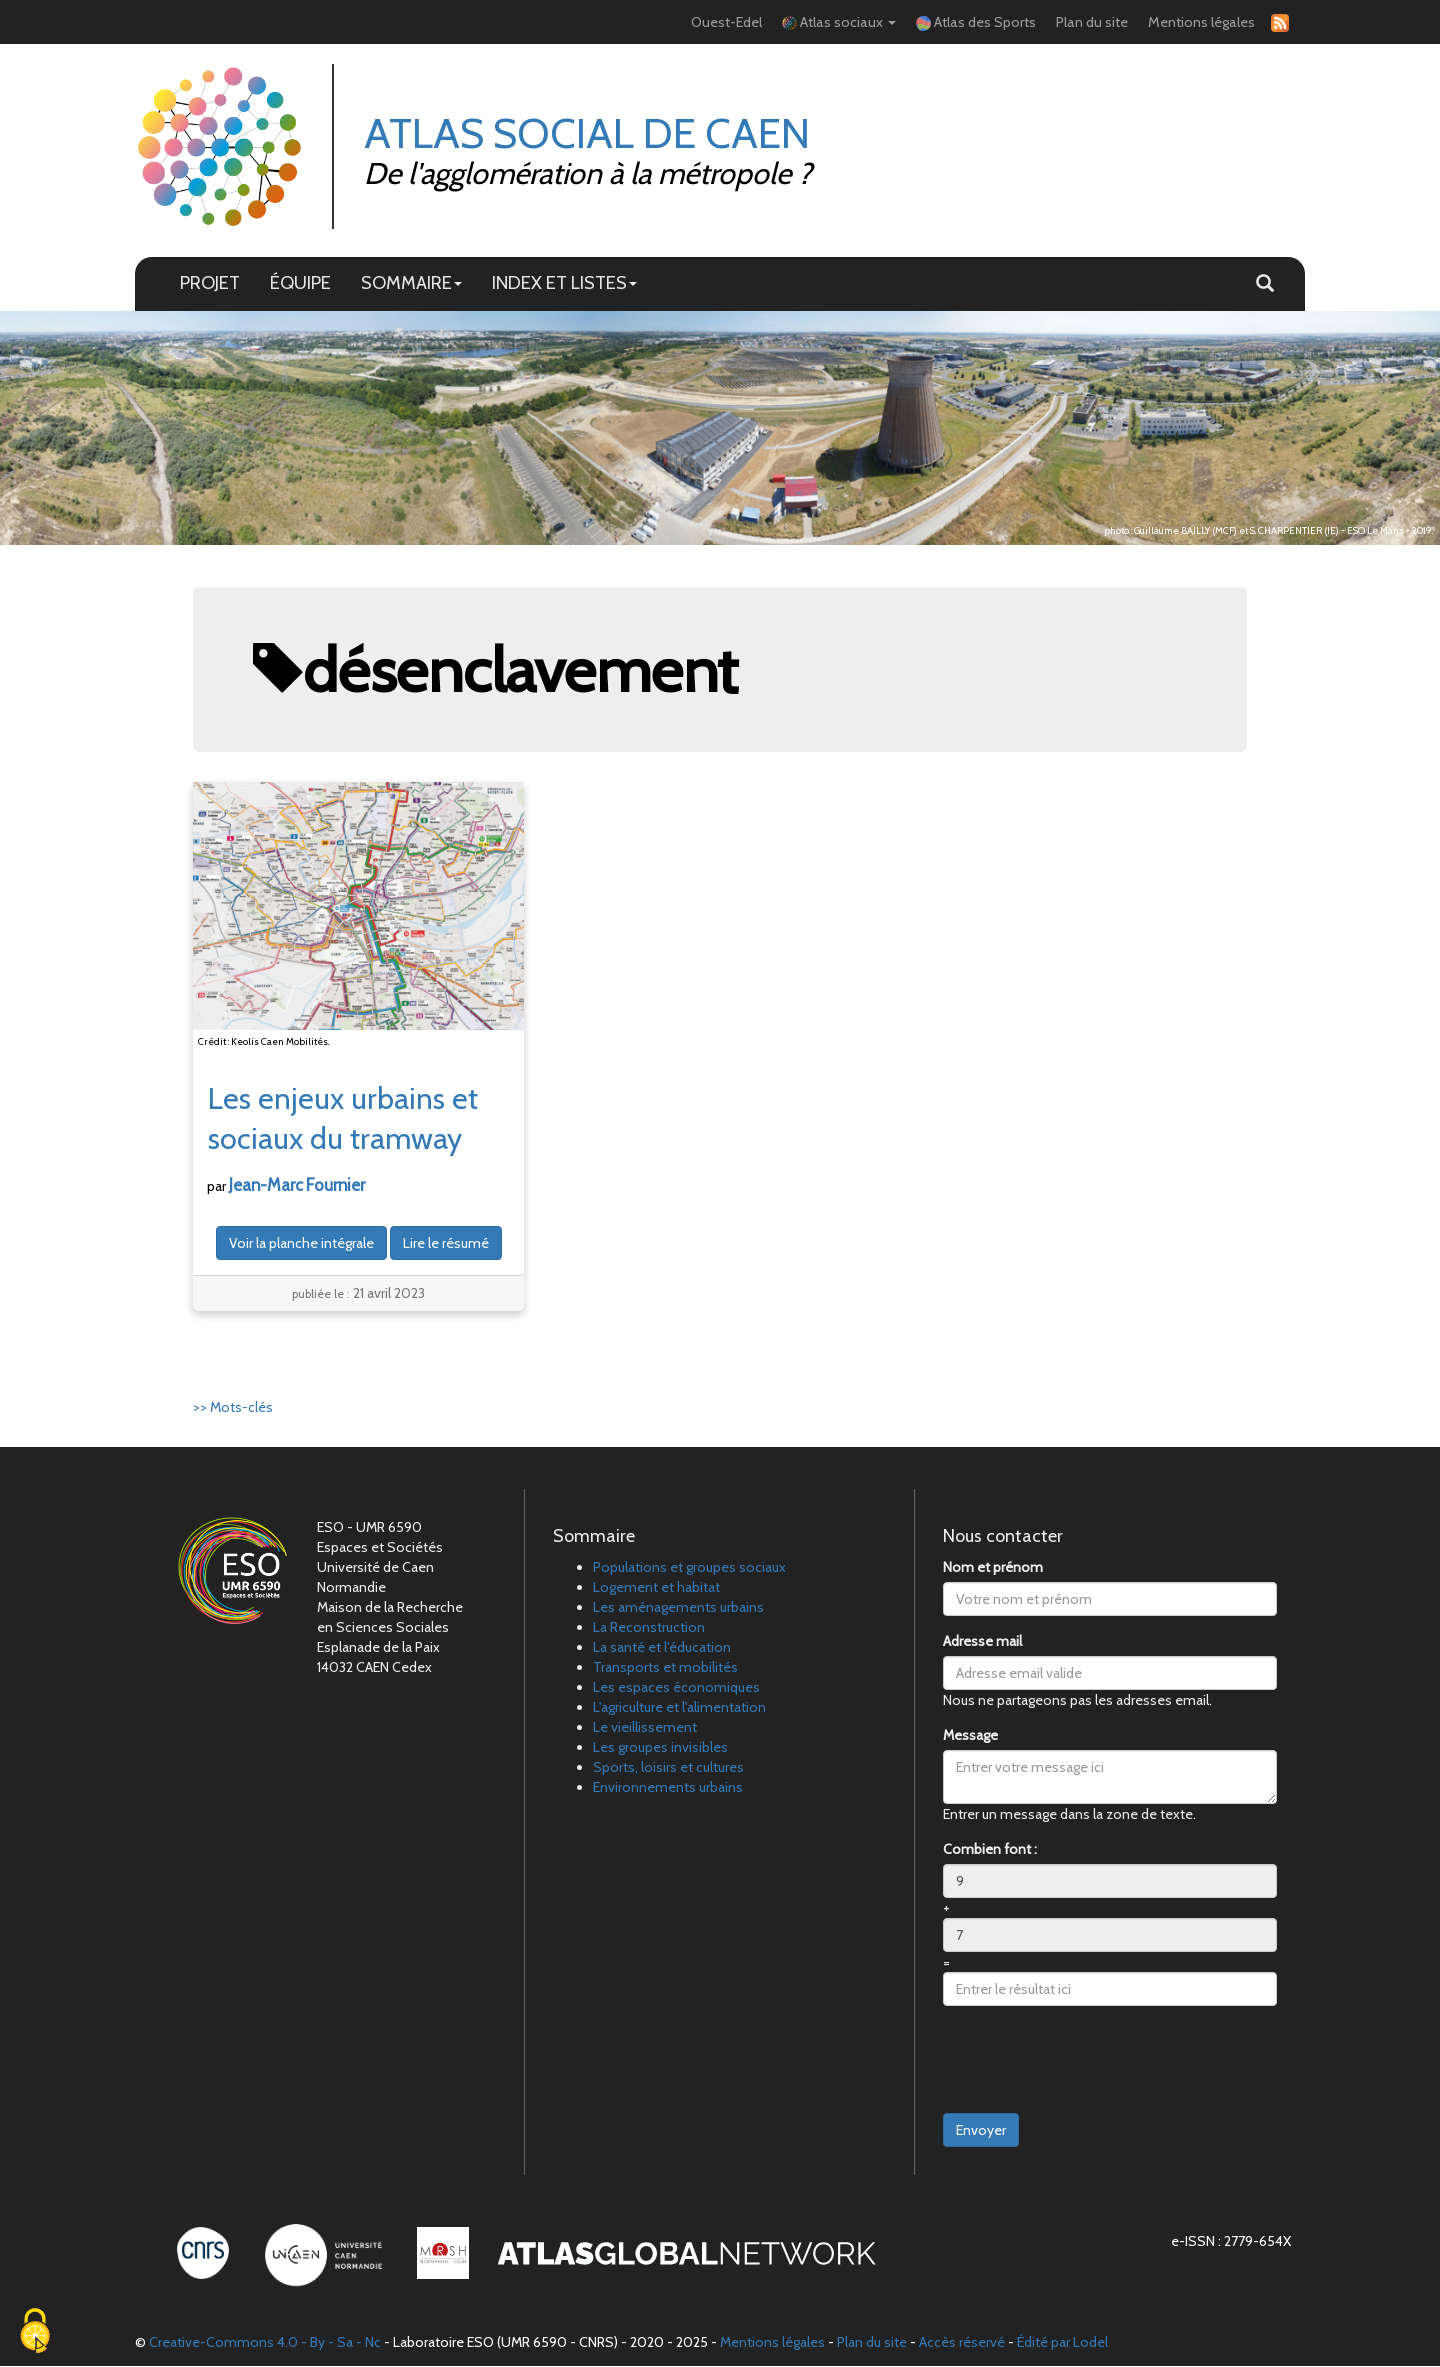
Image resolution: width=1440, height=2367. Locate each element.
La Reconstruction (649, 1628)
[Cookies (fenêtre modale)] (35, 2332)
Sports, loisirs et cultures (668, 1768)
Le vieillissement (645, 1728)
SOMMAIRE (411, 283)
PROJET (210, 283)
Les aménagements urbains (678, 1608)
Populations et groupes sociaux (689, 1568)
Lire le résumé (446, 1244)
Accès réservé (962, 2343)
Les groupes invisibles (660, 1748)
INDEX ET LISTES (564, 283)
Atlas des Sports (976, 22)
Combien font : (990, 1850)
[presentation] (1095, 2061)
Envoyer (981, 2131)
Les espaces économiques (676, 1688)
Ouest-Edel (726, 22)
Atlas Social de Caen (588, 134)
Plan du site (1092, 22)
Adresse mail (982, 1642)
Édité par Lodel (1062, 2343)
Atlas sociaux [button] (839, 22)
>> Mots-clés (233, 1408)
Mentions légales (1201, 22)
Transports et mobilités (665, 1668)
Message (970, 1736)
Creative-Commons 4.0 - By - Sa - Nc (265, 2343)
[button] (1265, 285)
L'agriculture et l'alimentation (679, 1708)
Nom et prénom (993, 1568)
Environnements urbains (668, 1788)
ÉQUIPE (300, 283)
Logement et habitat (656, 1588)
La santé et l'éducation (662, 1648)
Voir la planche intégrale (301, 1244)
